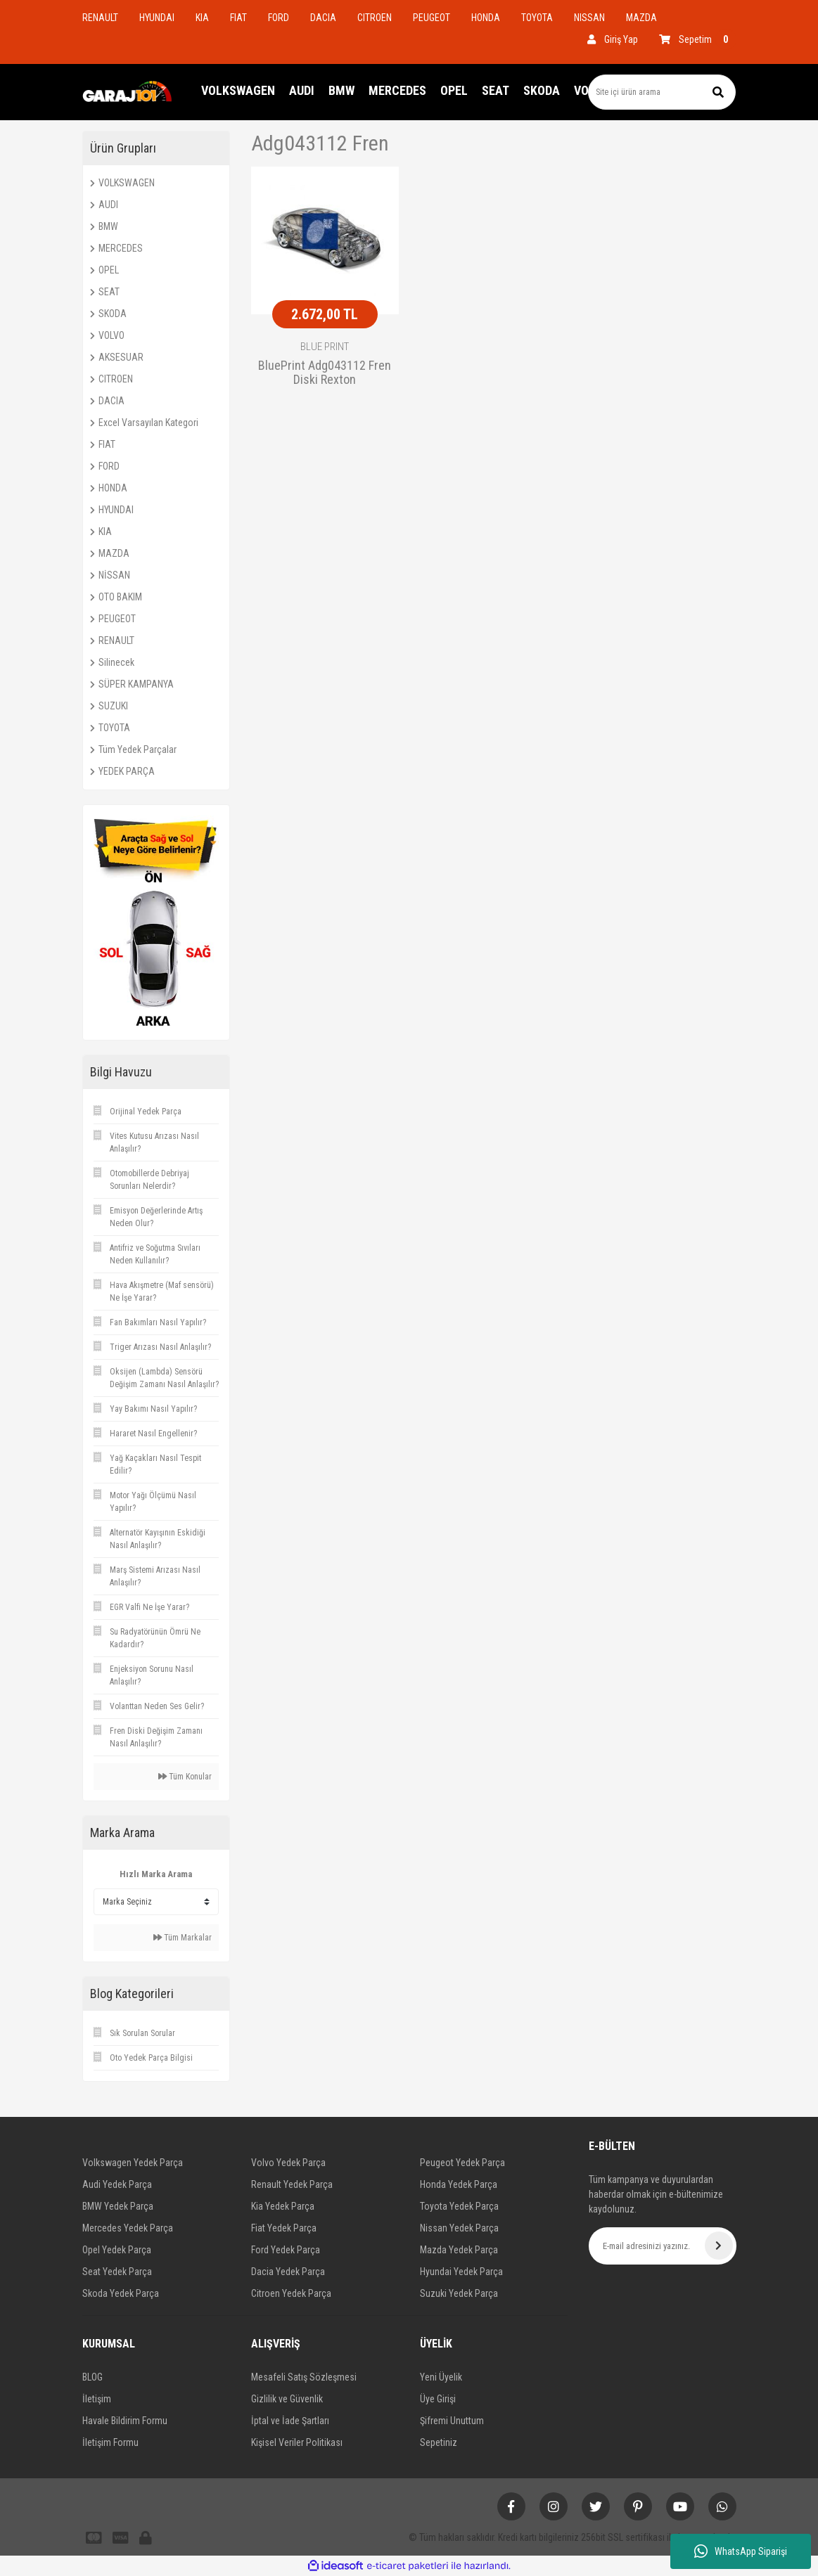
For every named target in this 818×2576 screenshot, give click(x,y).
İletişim (96, 2398)
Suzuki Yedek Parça (459, 2293)
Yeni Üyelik (441, 2377)
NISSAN (589, 17)
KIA (202, 17)
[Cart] (697, 39)
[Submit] (719, 2246)
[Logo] (128, 92)
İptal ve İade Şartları (290, 2420)
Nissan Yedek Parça (459, 2228)
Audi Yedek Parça (117, 2184)
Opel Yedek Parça (116, 2249)
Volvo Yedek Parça (288, 2162)
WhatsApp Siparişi (740, 2551)
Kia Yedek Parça (282, 2206)
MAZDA (641, 17)
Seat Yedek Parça (117, 2271)
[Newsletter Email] (662, 2246)
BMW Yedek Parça (117, 2206)
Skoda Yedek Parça (120, 2293)
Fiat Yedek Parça (284, 2228)
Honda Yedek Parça (458, 2184)
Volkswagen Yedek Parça (132, 2162)
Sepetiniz (438, 2442)
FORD (278, 17)
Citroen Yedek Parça (291, 2293)
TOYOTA (537, 17)
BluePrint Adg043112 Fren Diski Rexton (324, 373)
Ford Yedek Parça (285, 2249)
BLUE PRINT (324, 346)
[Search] (662, 92)
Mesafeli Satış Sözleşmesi (304, 2377)
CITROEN (374, 17)
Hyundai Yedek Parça (461, 2271)
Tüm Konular (185, 1777)
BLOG (92, 2377)
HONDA (485, 17)
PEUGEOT (431, 17)
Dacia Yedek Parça (288, 2271)
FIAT (238, 17)
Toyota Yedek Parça (459, 2206)
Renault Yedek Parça (292, 2184)
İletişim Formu (110, 2442)
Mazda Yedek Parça (459, 2249)
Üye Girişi (438, 2398)
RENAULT (100, 17)
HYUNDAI (156, 17)
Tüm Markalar (182, 1938)
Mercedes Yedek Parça (127, 2228)
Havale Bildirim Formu (124, 2420)
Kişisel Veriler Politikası (297, 2442)
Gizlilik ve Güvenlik (287, 2398)
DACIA (323, 17)
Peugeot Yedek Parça (462, 2162)
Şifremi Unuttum (452, 2420)
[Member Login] (612, 39)
